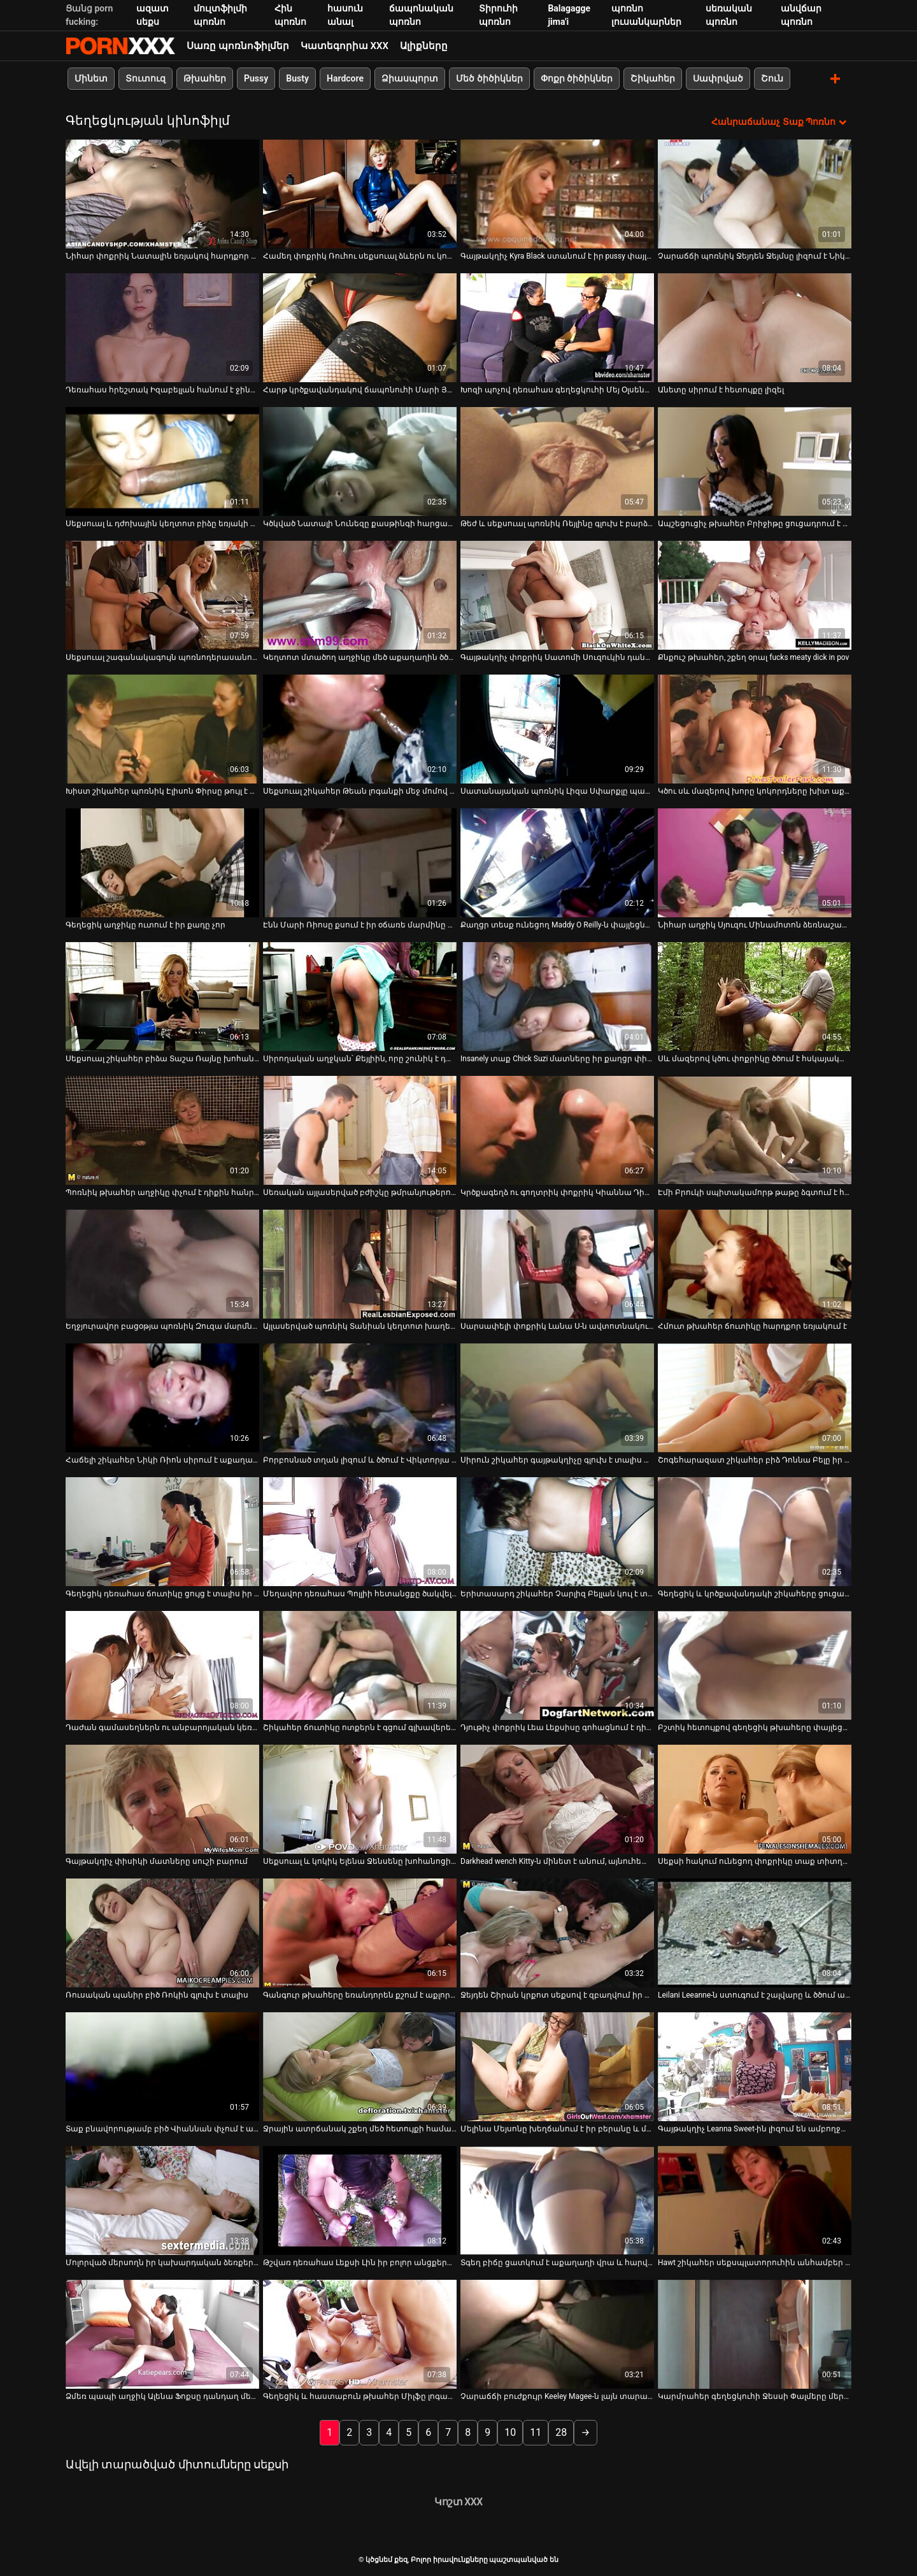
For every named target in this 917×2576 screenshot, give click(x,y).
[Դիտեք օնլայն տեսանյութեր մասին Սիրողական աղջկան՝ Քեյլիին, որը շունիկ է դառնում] (360, 995)
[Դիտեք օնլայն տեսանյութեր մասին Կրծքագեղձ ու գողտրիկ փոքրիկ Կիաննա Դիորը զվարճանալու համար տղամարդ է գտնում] (557, 1129)
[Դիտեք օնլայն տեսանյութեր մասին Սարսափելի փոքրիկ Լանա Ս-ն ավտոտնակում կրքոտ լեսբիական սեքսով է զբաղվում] (557, 1263)
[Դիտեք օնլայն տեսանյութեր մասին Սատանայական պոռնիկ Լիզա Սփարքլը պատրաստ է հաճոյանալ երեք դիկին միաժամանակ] (557, 728)
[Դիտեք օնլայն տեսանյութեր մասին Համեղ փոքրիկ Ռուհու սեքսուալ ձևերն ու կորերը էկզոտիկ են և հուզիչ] (360, 193)
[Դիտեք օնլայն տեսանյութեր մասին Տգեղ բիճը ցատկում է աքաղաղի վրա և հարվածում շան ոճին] (557, 2199)
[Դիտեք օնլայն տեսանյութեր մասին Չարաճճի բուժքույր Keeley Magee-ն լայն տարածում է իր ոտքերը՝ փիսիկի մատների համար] (557, 2333)
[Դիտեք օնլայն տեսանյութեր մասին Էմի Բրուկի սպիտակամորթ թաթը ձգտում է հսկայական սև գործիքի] (754, 1129)
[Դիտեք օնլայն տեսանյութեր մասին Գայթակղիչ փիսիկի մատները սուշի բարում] (162, 1798)
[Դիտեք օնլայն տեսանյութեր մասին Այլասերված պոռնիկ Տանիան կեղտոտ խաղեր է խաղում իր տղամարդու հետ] (360, 1263)
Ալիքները (424, 46)
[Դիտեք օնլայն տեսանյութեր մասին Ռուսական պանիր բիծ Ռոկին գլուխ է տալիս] (162, 1932)
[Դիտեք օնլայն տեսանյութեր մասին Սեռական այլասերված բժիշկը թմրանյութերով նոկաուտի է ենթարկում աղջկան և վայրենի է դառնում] (360, 1129)
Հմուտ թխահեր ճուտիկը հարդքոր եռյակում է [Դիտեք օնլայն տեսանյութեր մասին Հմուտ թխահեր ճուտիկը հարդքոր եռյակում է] (752, 1325)
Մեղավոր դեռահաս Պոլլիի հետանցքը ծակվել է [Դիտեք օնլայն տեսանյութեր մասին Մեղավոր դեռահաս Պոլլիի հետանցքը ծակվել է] (360, 1593)
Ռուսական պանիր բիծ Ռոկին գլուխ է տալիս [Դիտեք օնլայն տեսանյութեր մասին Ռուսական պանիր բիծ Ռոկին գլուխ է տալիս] (157, 1994)
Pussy (256, 78)
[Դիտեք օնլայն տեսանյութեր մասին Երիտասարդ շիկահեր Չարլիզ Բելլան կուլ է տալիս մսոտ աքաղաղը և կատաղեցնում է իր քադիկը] (557, 1531)
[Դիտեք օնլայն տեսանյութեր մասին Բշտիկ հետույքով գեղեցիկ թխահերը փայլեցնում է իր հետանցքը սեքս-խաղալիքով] (754, 1664)
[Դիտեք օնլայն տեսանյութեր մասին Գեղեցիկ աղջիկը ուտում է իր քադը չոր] (162, 862)
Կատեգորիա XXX (344, 46)
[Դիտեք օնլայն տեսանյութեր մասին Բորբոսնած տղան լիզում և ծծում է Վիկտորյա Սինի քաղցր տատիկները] (360, 1397)
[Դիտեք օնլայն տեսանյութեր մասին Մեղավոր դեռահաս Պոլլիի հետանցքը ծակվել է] (360, 1531)
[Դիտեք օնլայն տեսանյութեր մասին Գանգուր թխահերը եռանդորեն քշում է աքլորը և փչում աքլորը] (360, 1932)
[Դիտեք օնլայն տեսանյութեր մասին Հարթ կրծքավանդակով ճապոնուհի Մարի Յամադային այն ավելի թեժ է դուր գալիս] (360, 327)
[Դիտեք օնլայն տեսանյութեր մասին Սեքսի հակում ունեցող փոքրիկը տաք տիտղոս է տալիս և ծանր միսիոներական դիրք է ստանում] (754, 1798)
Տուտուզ (145, 78)
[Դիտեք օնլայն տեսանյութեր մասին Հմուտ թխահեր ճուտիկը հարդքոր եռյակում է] (754, 1263)
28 (561, 2432)
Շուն (772, 78)
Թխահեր (204, 78)
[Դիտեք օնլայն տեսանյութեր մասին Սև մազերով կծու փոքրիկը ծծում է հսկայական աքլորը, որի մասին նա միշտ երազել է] (754, 995)
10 (510, 2432)
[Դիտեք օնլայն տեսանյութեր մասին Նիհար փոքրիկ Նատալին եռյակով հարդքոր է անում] (162, 193)
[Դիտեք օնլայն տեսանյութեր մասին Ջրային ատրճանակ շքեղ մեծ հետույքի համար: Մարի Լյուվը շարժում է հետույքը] (360, 2066)
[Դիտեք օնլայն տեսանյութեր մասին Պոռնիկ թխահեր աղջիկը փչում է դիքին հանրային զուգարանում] (162, 1129)
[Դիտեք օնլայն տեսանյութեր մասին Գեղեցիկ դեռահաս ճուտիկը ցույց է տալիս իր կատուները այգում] (162, 1531)
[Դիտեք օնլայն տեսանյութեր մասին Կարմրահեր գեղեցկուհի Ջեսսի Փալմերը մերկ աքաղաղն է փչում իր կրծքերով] (754, 2333)
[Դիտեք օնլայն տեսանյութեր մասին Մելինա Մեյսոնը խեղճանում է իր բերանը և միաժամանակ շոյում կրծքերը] (557, 2066)
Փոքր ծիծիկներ (577, 78)
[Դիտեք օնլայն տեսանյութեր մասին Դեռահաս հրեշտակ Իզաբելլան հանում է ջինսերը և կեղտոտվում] (162, 327)
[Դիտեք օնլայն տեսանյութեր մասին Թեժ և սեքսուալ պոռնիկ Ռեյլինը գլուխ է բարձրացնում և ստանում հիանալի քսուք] (557, 460)
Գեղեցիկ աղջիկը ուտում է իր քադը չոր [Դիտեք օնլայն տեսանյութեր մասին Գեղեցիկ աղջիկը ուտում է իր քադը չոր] (145, 924)
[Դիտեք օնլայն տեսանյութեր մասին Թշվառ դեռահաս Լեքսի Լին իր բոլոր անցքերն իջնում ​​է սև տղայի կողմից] (360, 2199)
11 (535, 2432)
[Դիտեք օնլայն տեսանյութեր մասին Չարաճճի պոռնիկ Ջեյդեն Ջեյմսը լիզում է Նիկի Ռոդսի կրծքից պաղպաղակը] (754, 193)
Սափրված (718, 78)
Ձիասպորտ (409, 78)
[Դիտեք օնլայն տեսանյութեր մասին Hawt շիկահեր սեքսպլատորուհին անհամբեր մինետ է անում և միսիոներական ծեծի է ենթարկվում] (754, 2199)
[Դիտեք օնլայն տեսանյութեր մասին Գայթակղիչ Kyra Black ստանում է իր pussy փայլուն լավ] (557, 193)
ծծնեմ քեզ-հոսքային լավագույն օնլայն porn (120, 46)
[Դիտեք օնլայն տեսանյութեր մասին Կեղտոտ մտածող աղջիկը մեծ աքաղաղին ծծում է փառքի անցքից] (360, 594)
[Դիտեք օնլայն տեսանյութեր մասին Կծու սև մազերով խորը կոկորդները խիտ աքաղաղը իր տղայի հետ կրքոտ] (754, 728)
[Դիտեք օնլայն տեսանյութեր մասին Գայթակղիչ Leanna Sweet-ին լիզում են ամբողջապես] (754, 2066)
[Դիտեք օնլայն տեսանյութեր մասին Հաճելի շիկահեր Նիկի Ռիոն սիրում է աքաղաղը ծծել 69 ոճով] (162, 1397)
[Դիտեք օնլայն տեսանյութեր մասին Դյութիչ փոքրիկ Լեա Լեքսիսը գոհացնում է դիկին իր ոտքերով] (557, 1664)
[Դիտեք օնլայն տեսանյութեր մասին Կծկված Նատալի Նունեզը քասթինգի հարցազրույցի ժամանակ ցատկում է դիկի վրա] (360, 460)
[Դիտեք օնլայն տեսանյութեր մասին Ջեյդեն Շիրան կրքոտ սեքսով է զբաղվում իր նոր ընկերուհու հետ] (557, 1932)
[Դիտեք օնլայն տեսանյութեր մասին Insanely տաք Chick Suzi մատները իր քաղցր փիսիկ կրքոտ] (557, 995)
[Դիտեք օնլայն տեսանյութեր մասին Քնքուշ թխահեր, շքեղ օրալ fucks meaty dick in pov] (754, 594)
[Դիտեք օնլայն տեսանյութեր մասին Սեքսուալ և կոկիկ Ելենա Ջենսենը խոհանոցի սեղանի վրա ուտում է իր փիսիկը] (360, 1798)
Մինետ (91, 78)
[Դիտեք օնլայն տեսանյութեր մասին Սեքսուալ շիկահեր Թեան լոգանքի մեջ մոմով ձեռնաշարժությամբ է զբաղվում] (360, 728)
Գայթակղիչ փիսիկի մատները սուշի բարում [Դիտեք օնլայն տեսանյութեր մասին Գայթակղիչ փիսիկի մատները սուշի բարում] (157, 1860)
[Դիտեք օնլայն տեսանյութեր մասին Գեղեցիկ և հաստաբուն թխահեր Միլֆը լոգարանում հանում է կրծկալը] (360, 2333)
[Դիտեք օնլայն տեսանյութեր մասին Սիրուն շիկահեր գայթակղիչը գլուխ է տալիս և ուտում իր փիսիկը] (557, 1397)
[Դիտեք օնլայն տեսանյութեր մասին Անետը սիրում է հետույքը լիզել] (754, 327)
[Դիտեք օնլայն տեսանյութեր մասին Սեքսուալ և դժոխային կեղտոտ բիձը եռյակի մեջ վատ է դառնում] (162, 460)
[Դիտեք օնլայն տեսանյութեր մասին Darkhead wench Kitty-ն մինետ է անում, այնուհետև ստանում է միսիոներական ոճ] (557, 1798)
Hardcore (345, 78)
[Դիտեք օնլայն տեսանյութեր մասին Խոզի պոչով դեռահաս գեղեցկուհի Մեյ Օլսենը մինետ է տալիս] (557, 327)
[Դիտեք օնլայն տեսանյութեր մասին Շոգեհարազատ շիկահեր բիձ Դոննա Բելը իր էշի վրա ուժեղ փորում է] (754, 1397)
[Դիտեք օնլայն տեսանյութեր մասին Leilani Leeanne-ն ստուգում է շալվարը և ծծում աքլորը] (754, 1932)
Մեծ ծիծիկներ (489, 78)
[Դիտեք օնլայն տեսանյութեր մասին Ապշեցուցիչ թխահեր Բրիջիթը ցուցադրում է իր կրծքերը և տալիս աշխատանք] (754, 460)
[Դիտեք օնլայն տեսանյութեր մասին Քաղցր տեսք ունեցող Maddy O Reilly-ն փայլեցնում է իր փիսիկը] (557, 862)
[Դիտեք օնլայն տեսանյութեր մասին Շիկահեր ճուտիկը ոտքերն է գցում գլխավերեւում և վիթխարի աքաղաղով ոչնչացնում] (360, 1664)
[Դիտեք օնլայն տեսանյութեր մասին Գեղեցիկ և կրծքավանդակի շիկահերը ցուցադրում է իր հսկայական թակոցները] (754, 1531)
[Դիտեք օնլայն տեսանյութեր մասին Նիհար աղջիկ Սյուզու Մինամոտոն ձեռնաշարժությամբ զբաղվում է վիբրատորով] (754, 862)
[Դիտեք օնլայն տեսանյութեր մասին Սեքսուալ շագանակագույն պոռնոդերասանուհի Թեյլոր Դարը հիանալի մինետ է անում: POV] (162, 594)
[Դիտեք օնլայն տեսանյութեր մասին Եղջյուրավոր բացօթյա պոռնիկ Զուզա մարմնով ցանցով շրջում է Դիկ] (162, 1263)
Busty (297, 78)
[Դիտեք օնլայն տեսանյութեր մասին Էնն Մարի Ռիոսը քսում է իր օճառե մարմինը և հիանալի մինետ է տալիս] (360, 862)
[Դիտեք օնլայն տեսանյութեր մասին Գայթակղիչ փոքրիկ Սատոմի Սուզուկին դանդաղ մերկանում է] (557, 594)
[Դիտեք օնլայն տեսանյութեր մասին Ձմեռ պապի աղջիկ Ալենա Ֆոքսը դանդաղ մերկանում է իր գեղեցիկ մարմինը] (162, 2333)
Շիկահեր (652, 78)
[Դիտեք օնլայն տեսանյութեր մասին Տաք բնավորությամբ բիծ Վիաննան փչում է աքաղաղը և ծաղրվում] (162, 2066)
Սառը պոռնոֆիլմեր (238, 46)
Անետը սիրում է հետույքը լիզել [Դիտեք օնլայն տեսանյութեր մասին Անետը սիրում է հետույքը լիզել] (721, 389)
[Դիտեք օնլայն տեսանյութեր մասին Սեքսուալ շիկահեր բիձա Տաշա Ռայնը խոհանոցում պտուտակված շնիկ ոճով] (162, 995)
